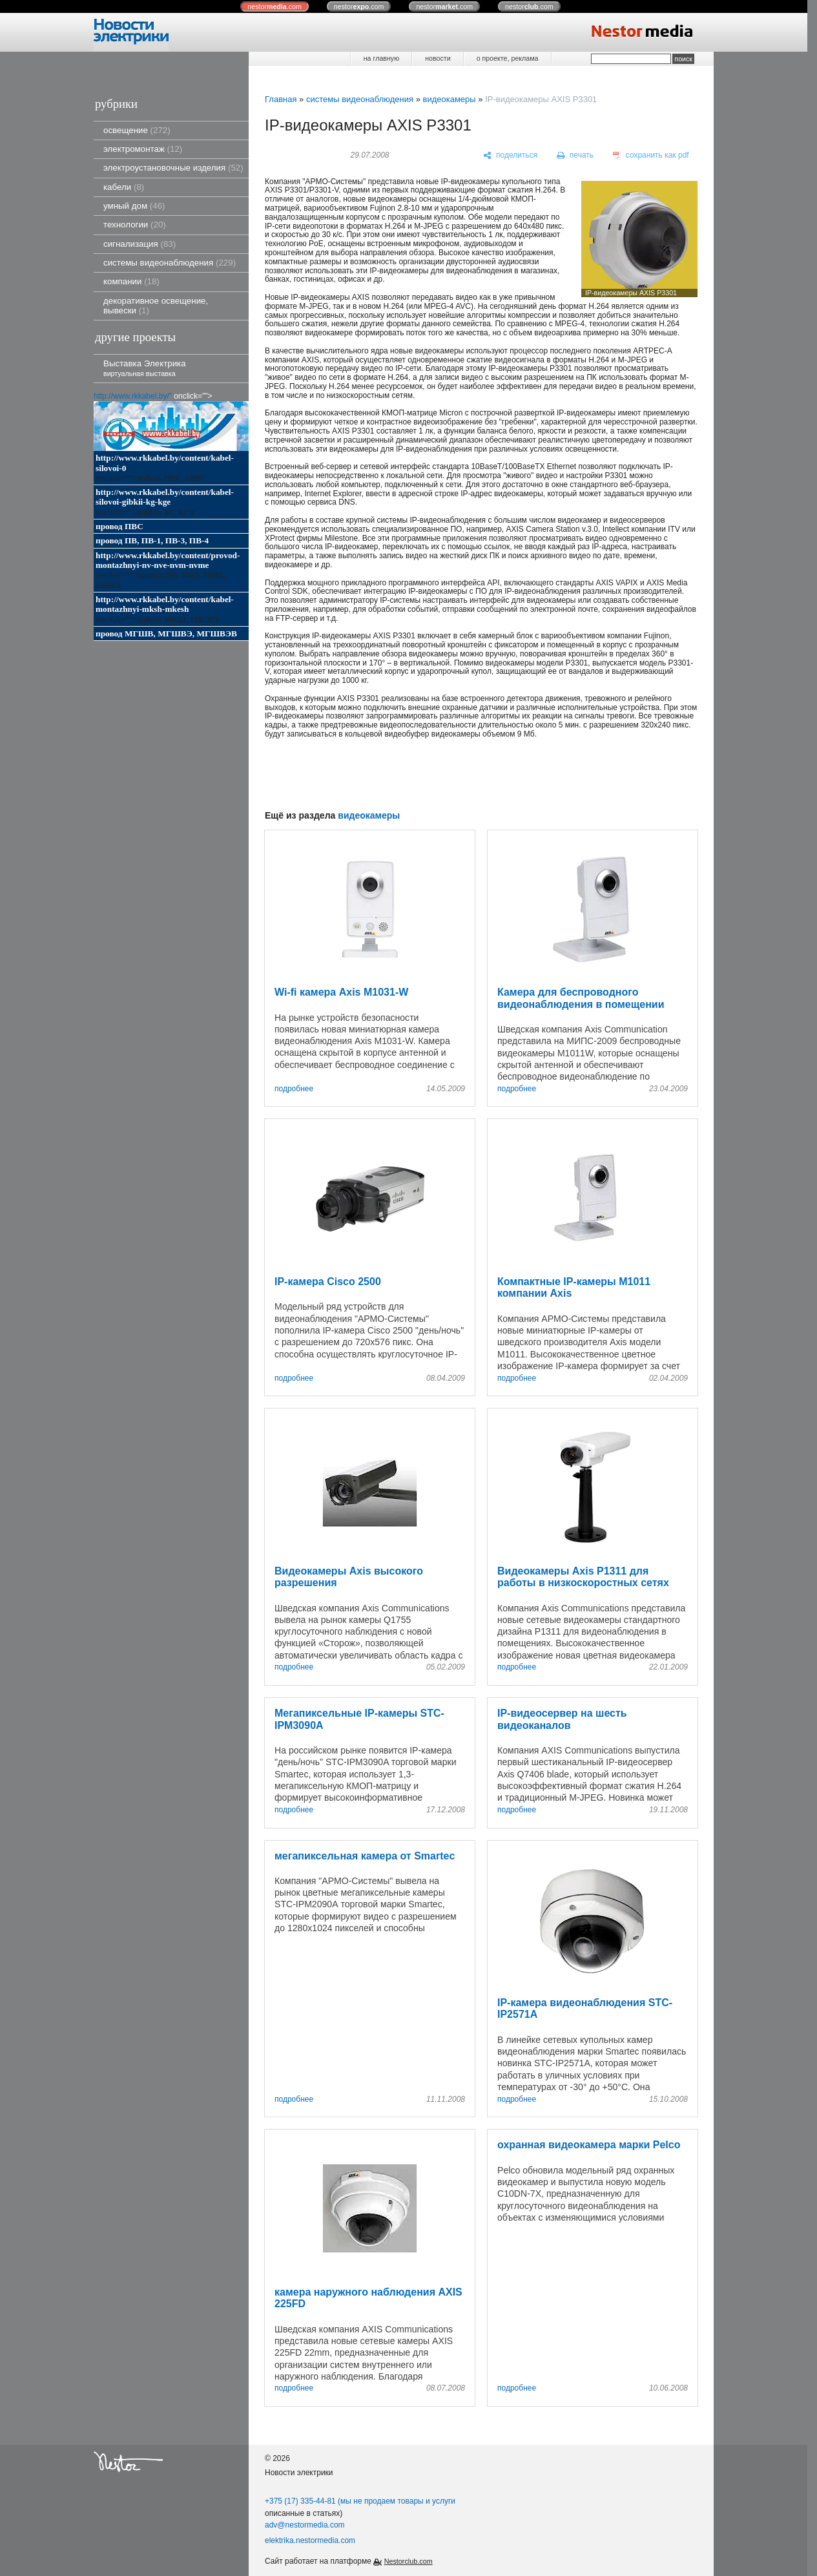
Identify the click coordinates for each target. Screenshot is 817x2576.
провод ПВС (119, 526)
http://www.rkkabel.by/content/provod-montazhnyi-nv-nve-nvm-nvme (168, 560)
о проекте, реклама (508, 58)
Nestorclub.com (408, 2561)
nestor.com (274, 6)
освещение (137, 130)
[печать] (575, 155)
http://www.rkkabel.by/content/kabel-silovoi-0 (165, 462)
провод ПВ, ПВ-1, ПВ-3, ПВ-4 (152, 540)
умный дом (134, 206)
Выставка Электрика (144, 368)
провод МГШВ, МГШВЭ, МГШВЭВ (166, 633)
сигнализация (139, 244)
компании (131, 281)
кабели (123, 187)
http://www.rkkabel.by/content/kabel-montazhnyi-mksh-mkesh (165, 604)
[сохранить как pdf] (651, 155)
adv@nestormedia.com (305, 2524)
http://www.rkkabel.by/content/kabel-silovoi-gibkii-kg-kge (165, 497)
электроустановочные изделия (173, 168)
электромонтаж (142, 149)
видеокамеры (448, 99)
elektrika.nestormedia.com (310, 2540)
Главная (280, 99)
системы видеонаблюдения (169, 262)
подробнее (293, 1089)
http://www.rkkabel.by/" (133, 396)
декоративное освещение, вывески (155, 305)
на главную (381, 58)
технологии (134, 224)
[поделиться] (510, 155)
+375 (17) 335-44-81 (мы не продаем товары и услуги (360, 2501)
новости (437, 58)
